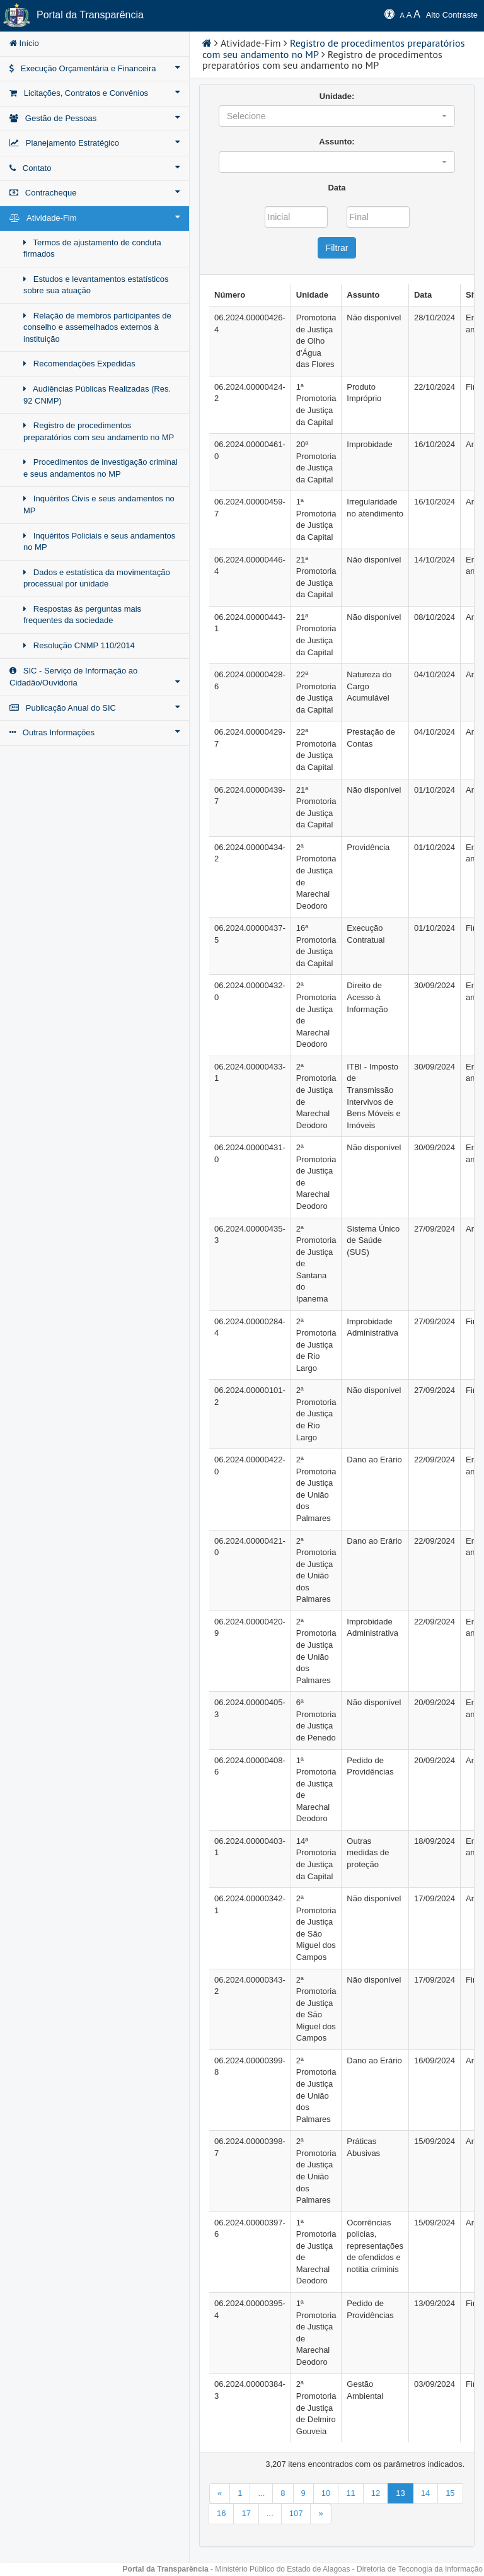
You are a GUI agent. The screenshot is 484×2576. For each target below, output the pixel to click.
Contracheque (94, 192)
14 (425, 2493)
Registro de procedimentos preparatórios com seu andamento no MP (98, 431)
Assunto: (336, 141)
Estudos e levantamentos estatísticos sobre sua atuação (95, 285)
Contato (94, 168)
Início (24, 43)
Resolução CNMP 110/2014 (79, 645)
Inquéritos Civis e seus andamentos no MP (99, 504)
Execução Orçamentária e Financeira (94, 68)
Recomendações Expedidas (79, 363)
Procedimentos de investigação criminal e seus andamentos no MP (100, 468)
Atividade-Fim (94, 218)
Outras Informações (94, 732)
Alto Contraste (452, 15)
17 (245, 2513)
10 (325, 2493)
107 (296, 2513)
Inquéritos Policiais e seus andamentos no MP (99, 541)
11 (350, 2493)
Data (336, 187)
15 (450, 2493)
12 (375, 2493)
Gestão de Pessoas (94, 118)
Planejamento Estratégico (94, 142)
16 (221, 2513)
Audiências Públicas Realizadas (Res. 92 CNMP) (97, 394)
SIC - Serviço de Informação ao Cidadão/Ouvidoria (94, 676)
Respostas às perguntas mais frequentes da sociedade (82, 615)
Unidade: (337, 96)
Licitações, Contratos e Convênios (94, 93)
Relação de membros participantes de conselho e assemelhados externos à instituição (97, 327)
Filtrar (337, 248)
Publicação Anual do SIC (94, 707)
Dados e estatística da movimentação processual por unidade (96, 578)
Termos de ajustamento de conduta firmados (92, 248)
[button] (337, 116)
